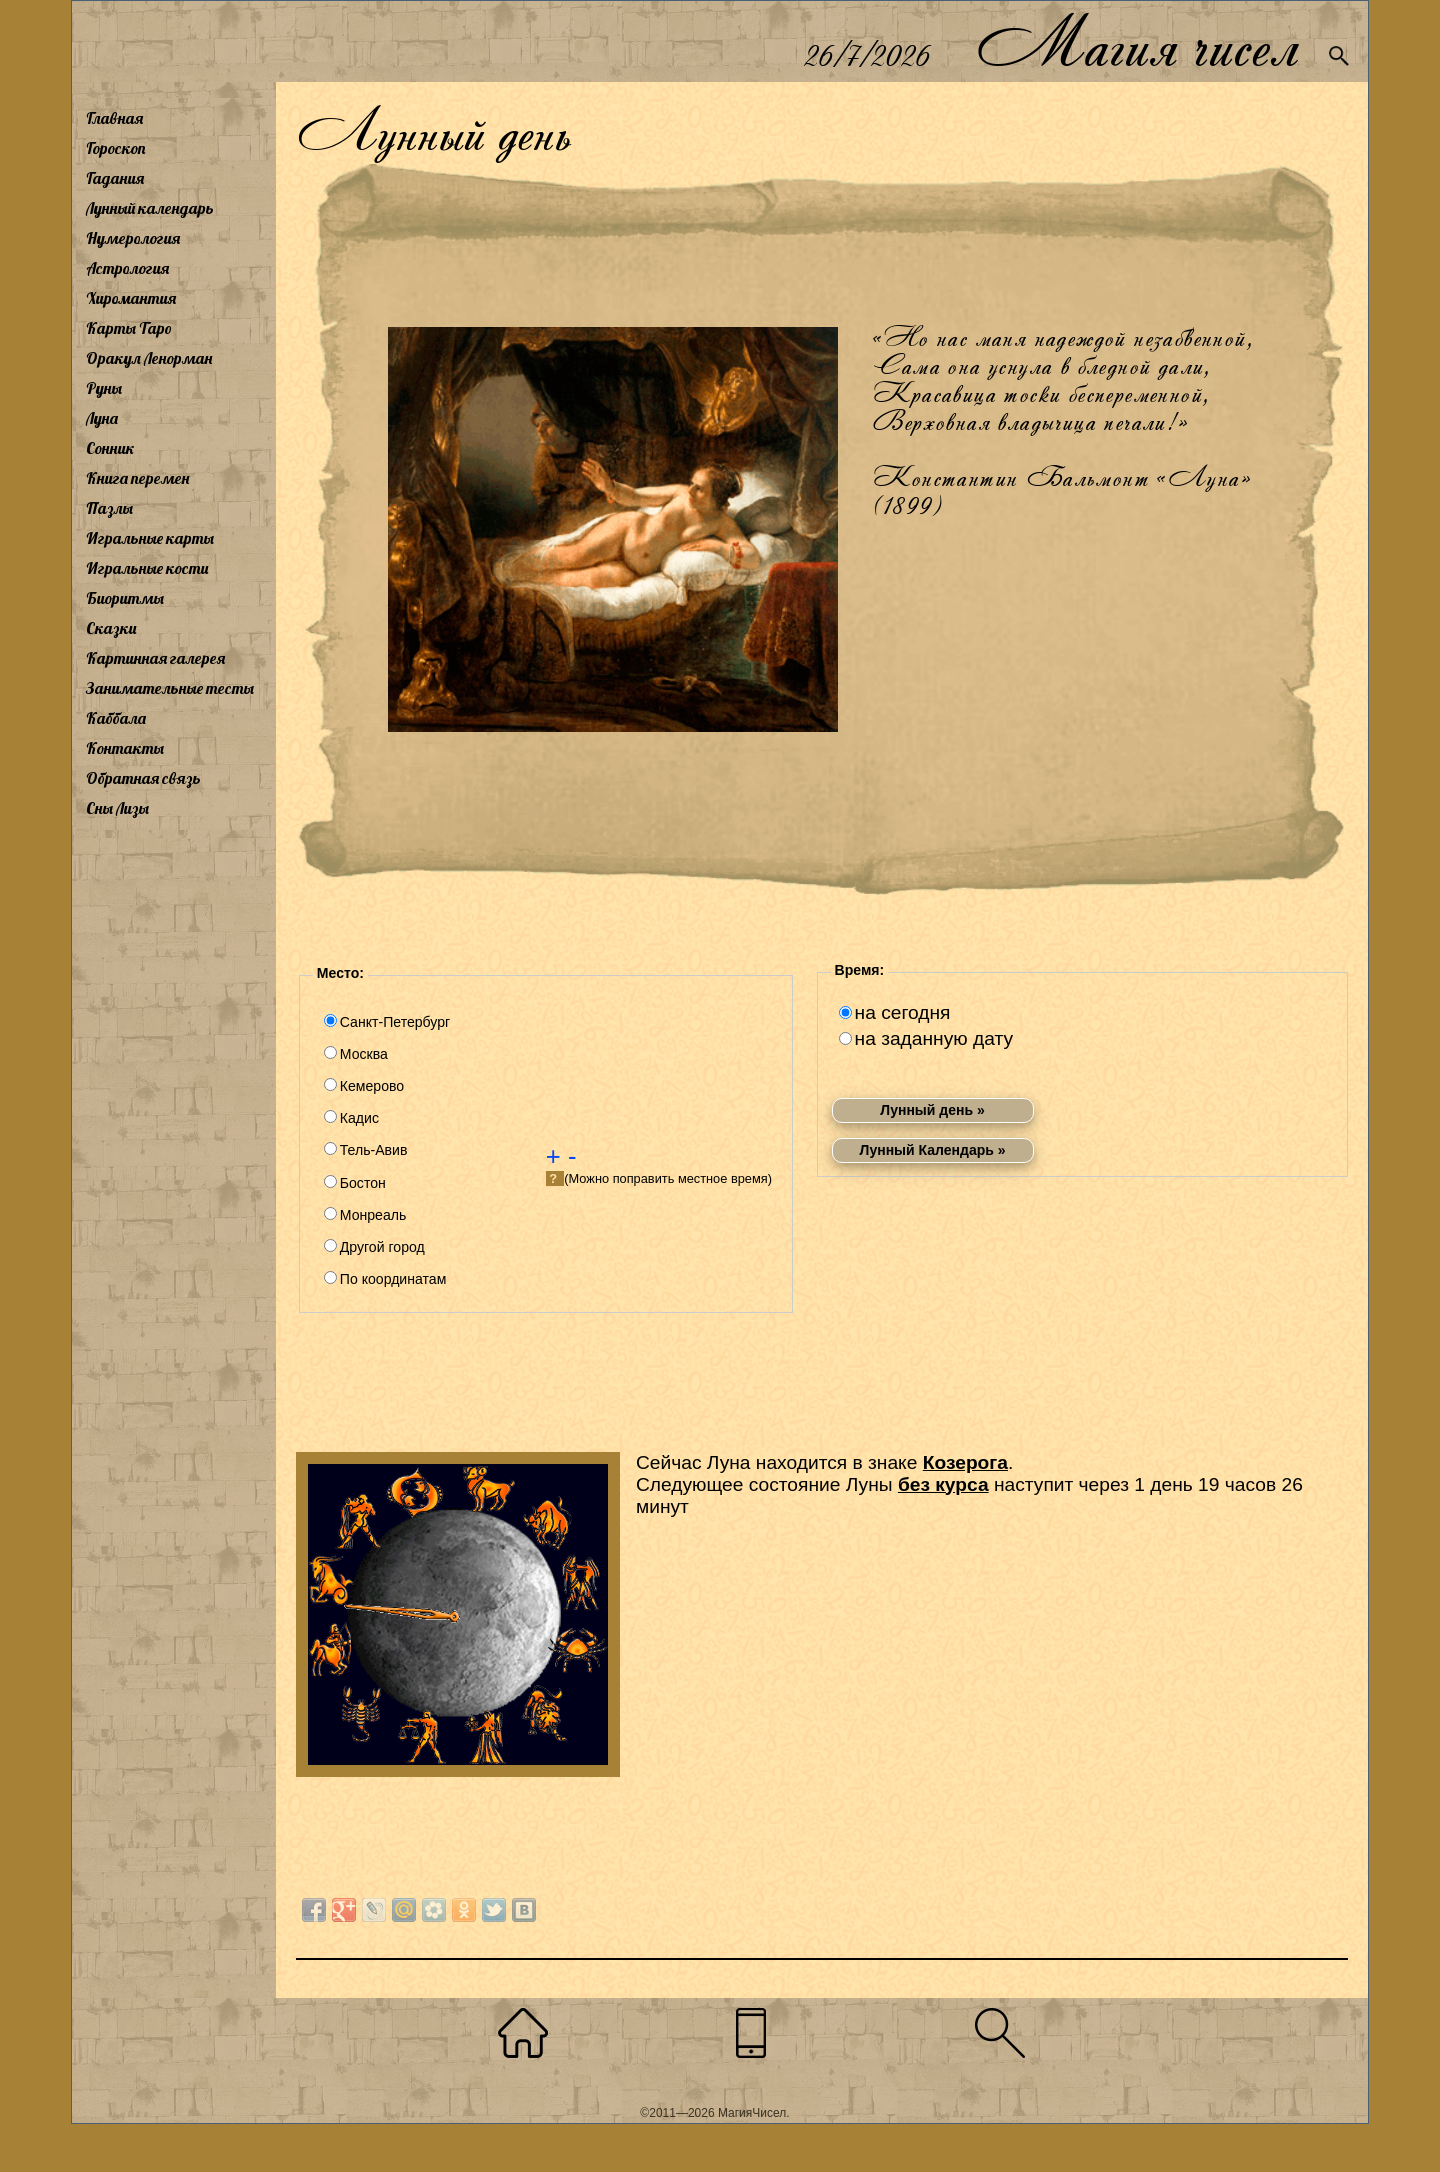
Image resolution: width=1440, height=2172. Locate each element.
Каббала (116, 718)
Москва (364, 1054)
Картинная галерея (155, 658)
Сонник (110, 448)
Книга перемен (137, 478)
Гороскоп (116, 148)
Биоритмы (125, 598)
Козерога (965, 1462)
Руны (104, 388)
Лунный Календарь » (933, 1150)
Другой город (382, 1247)
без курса (943, 1484)
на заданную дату (934, 1038)
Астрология (127, 268)
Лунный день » (932, 1110)
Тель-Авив (374, 1150)
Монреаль (373, 1215)
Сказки (111, 628)
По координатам (393, 1279)
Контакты (125, 748)
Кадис (359, 1118)
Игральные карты (150, 538)
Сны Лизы (117, 808)
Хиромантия (131, 298)
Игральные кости (147, 568)
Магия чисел (1137, 41)
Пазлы (109, 508)
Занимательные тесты (170, 688)
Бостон (363, 1183)
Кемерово (372, 1086)
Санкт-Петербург (395, 1022)
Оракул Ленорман (149, 358)
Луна (102, 418)
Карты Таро (129, 328)
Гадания (115, 178)
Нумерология (133, 238)
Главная (114, 118)
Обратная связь (143, 778)
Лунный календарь (150, 208)
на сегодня (903, 1012)
